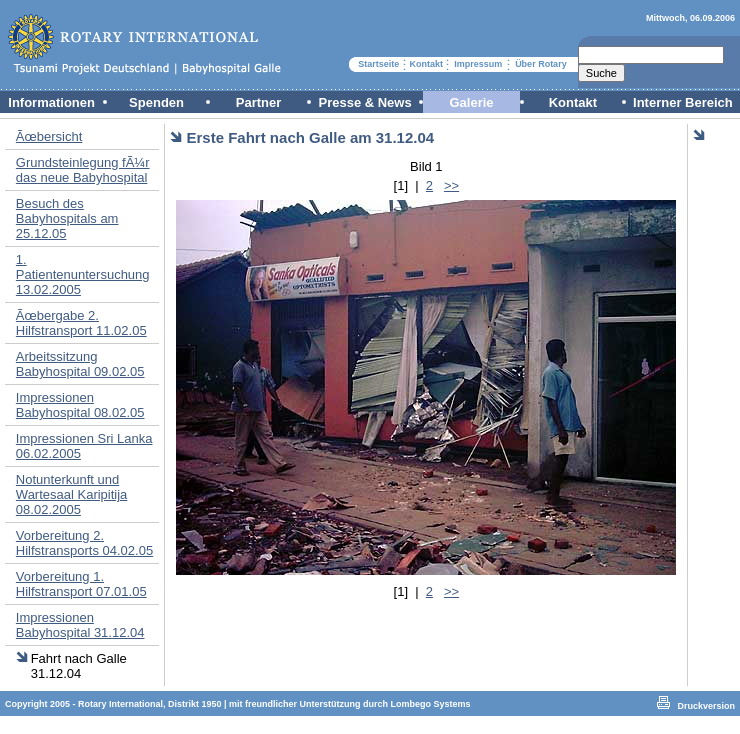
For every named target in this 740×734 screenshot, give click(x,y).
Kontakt (427, 64)
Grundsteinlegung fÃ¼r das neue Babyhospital (83, 170)
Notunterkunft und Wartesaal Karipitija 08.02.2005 (72, 494)
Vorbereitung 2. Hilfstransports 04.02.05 (84, 543)
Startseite (378, 64)
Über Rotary (541, 64)
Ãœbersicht (49, 136)
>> (451, 185)
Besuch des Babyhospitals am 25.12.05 (67, 218)
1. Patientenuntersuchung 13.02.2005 (83, 274)
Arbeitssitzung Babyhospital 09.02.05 (80, 364)
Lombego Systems (431, 704)
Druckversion (706, 706)
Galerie (471, 102)
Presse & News (364, 102)
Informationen (51, 102)
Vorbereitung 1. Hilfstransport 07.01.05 (81, 584)
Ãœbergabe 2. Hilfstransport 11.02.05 (81, 323)
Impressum (478, 64)
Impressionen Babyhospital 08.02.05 (80, 405)
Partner (259, 102)
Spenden (156, 102)
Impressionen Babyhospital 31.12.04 (80, 625)
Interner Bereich (683, 102)
